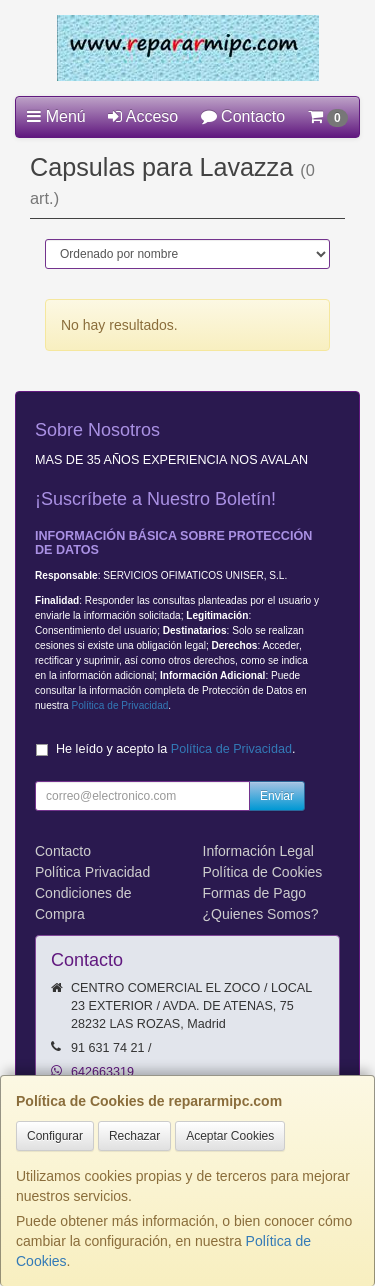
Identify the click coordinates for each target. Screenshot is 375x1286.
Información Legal (258, 851)
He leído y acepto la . (175, 749)
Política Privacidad (92, 872)
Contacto (243, 116)
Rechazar (134, 1136)
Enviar (277, 796)
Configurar (55, 1136)
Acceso (143, 116)
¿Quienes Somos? (261, 914)
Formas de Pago (255, 893)
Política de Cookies (263, 872)
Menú (56, 116)
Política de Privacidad (119, 705)
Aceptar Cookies (230, 1136)
